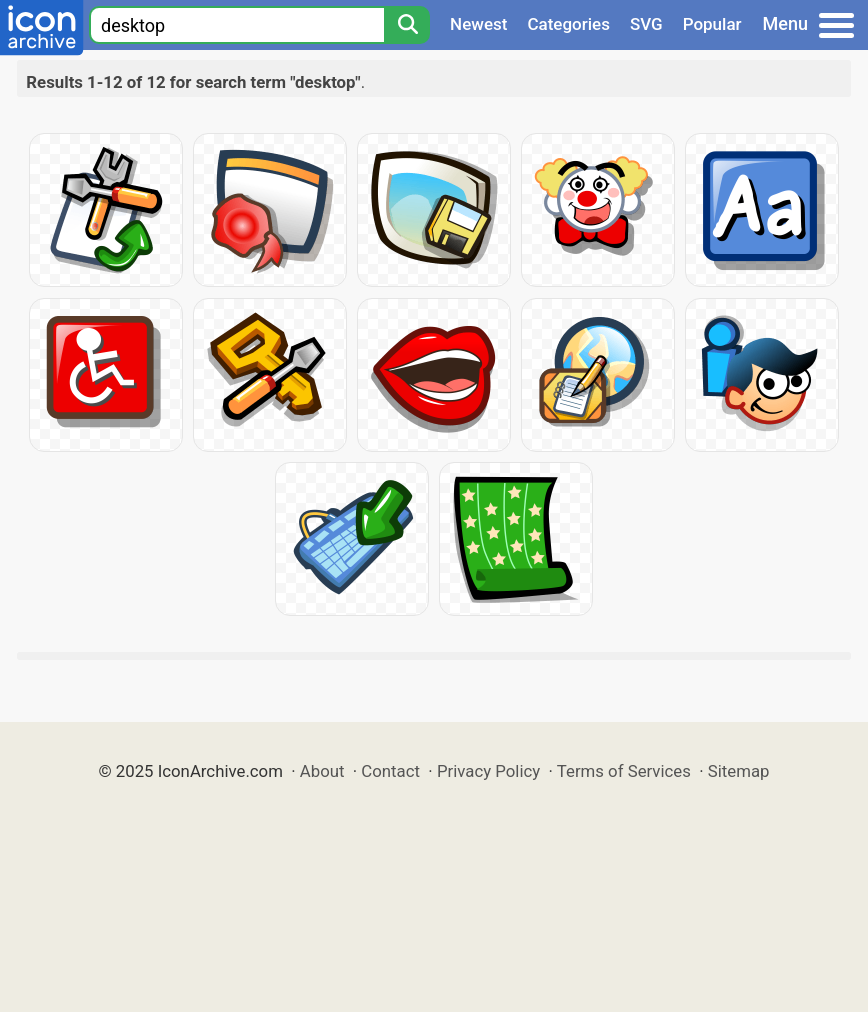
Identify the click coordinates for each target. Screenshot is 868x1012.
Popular (712, 24)
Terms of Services (624, 771)
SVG (646, 24)
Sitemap (739, 771)
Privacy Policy (488, 771)
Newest (478, 24)
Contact (390, 771)
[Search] (407, 25)
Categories (568, 24)
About (322, 771)
